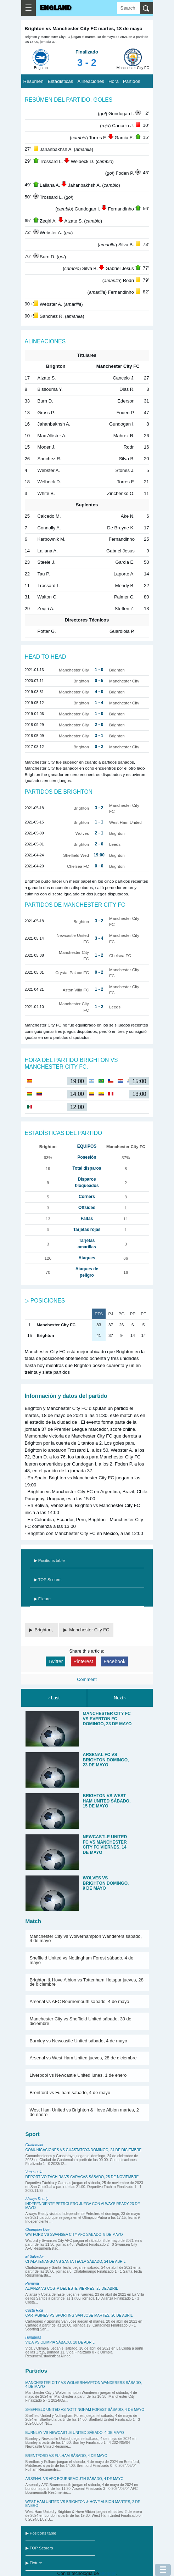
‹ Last (54, 1697)
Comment (86, 1679)
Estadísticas (60, 81)
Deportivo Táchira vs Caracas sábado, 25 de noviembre (82, 2177)
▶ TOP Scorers (48, 1579)
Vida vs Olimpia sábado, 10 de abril (60, 2342)
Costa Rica (34, 2310)
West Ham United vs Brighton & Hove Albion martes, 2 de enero (84, 2112)
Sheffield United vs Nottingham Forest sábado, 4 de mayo (82, 1960)
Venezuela (34, 2172)
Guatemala (34, 2145)
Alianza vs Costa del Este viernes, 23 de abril (72, 2288)
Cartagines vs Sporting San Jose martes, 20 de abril (79, 2315)
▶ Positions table (49, 1560)
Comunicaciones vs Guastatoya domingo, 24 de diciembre (84, 2150)
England (56, 8)
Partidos (131, 81)
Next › (120, 1697)
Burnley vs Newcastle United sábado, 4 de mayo (78, 2040)
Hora (113, 81)
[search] (146, 8)
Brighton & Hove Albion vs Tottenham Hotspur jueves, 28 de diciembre (87, 1982)
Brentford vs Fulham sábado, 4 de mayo (70, 2092)
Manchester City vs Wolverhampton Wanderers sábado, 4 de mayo (86, 1939)
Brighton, (44, 1629)
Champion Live (38, 2230)
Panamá (32, 2283)
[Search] (128, 8)
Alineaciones (90, 81)
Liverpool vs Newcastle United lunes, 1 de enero (78, 2075)
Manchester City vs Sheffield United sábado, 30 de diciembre (80, 2021)
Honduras (33, 2337)
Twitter (55, 1661)
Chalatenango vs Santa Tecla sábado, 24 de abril (76, 2261)
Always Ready (37, 2199)
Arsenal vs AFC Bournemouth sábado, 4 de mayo (79, 2001)
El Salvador (35, 2257)
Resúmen (33, 81)
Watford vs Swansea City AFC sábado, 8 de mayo (74, 2235)
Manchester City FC (89, 1629)
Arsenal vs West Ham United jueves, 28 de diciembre (83, 2057)
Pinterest (83, 1661)
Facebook (114, 1661)
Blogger (107, 2573)
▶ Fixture (42, 1599)
